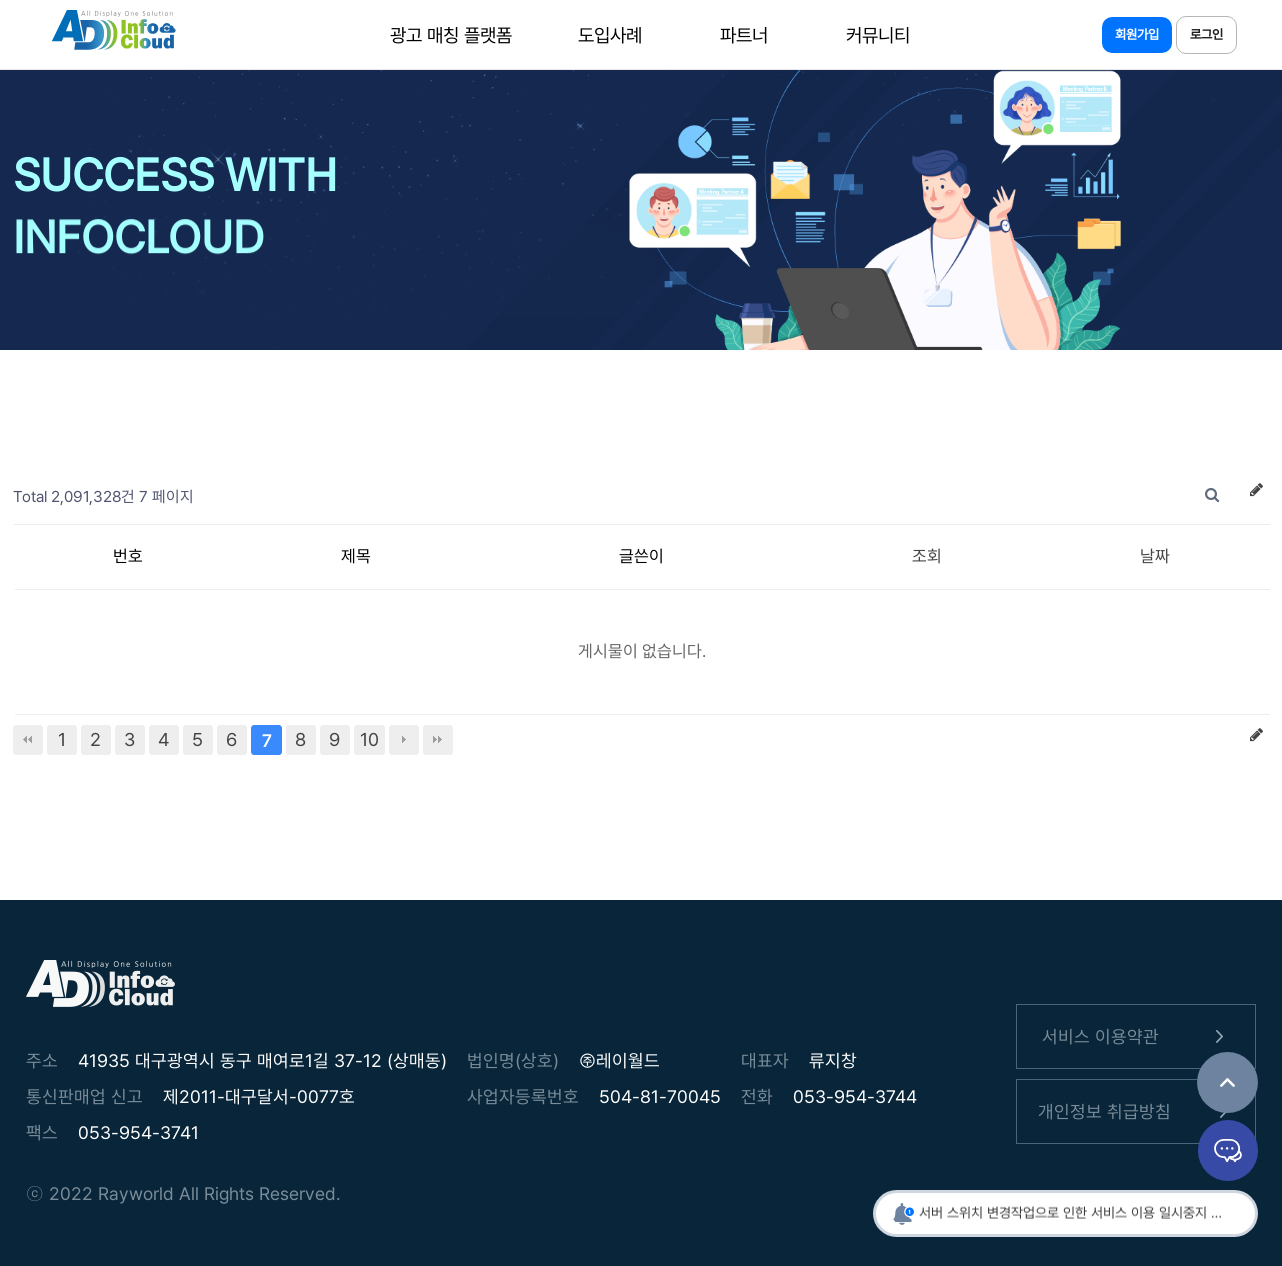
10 (369, 739)
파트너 (743, 35)
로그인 (1206, 34)
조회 (927, 556)
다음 (404, 740)
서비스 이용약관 (1136, 1036)
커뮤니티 (877, 35)
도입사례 (609, 35)
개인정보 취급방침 (1136, 1111)
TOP (1227, 1082)
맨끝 (438, 740)
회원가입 (1137, 34)
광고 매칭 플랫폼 (451, 35)
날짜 (1155, 556)
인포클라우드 (113, 35)
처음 (28, 740)
